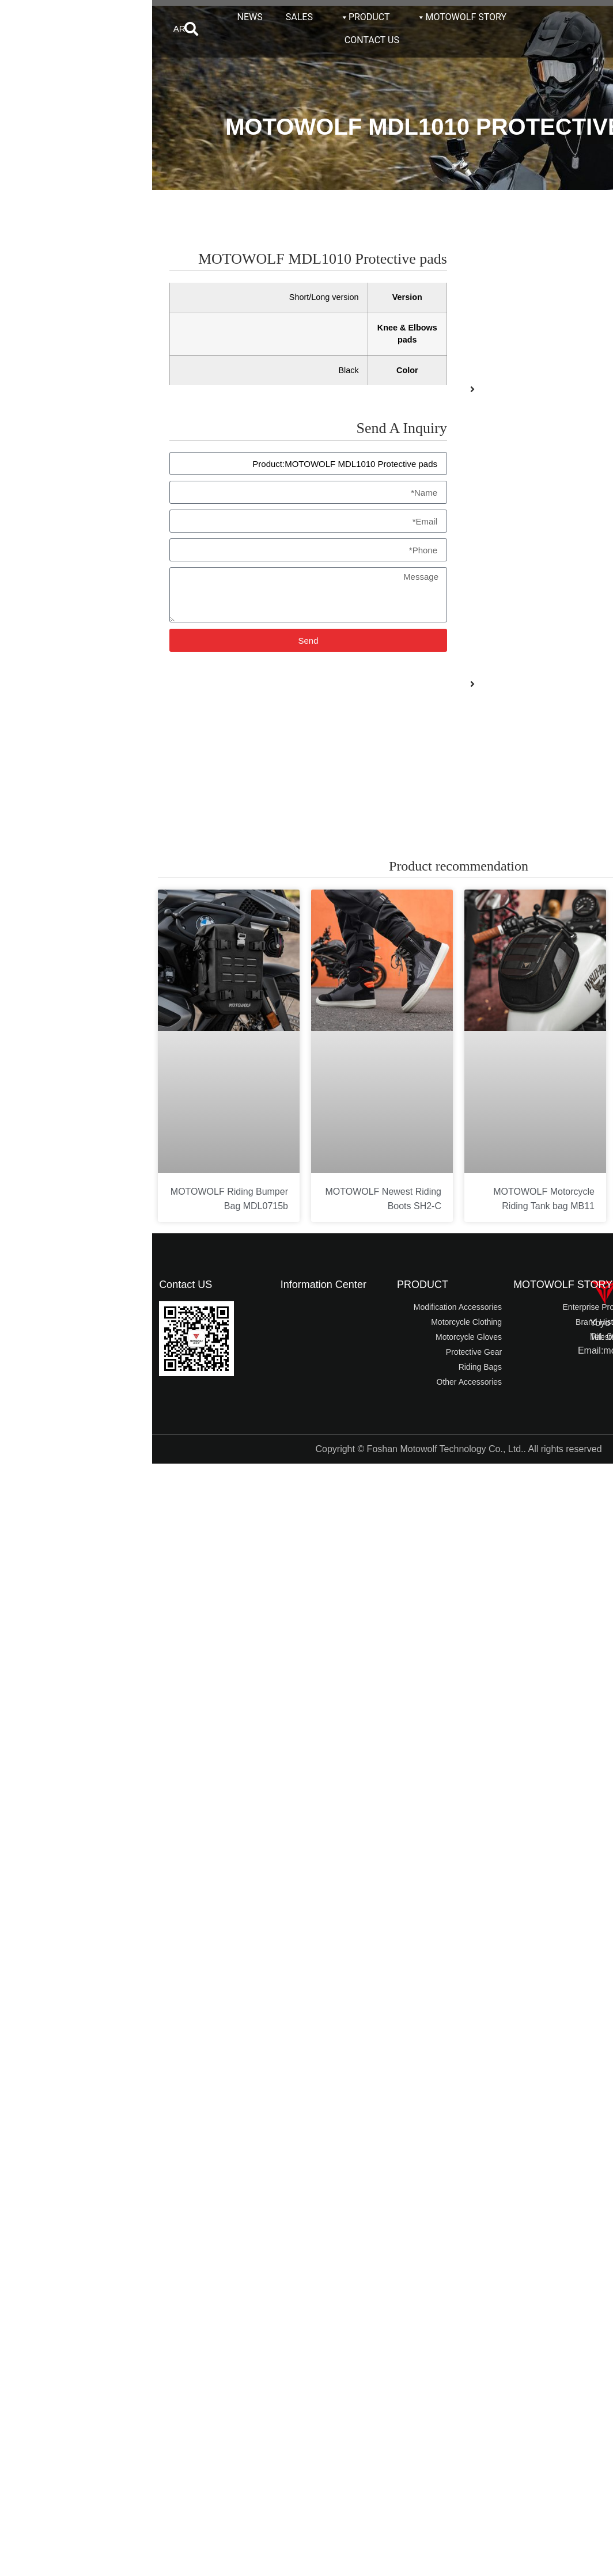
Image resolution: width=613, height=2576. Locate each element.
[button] (39, 28)
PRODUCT (212, 17)
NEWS (98, 17)
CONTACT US (219, 40)
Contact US (33, 1284)
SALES (147, 17)
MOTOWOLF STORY (309, 17)
